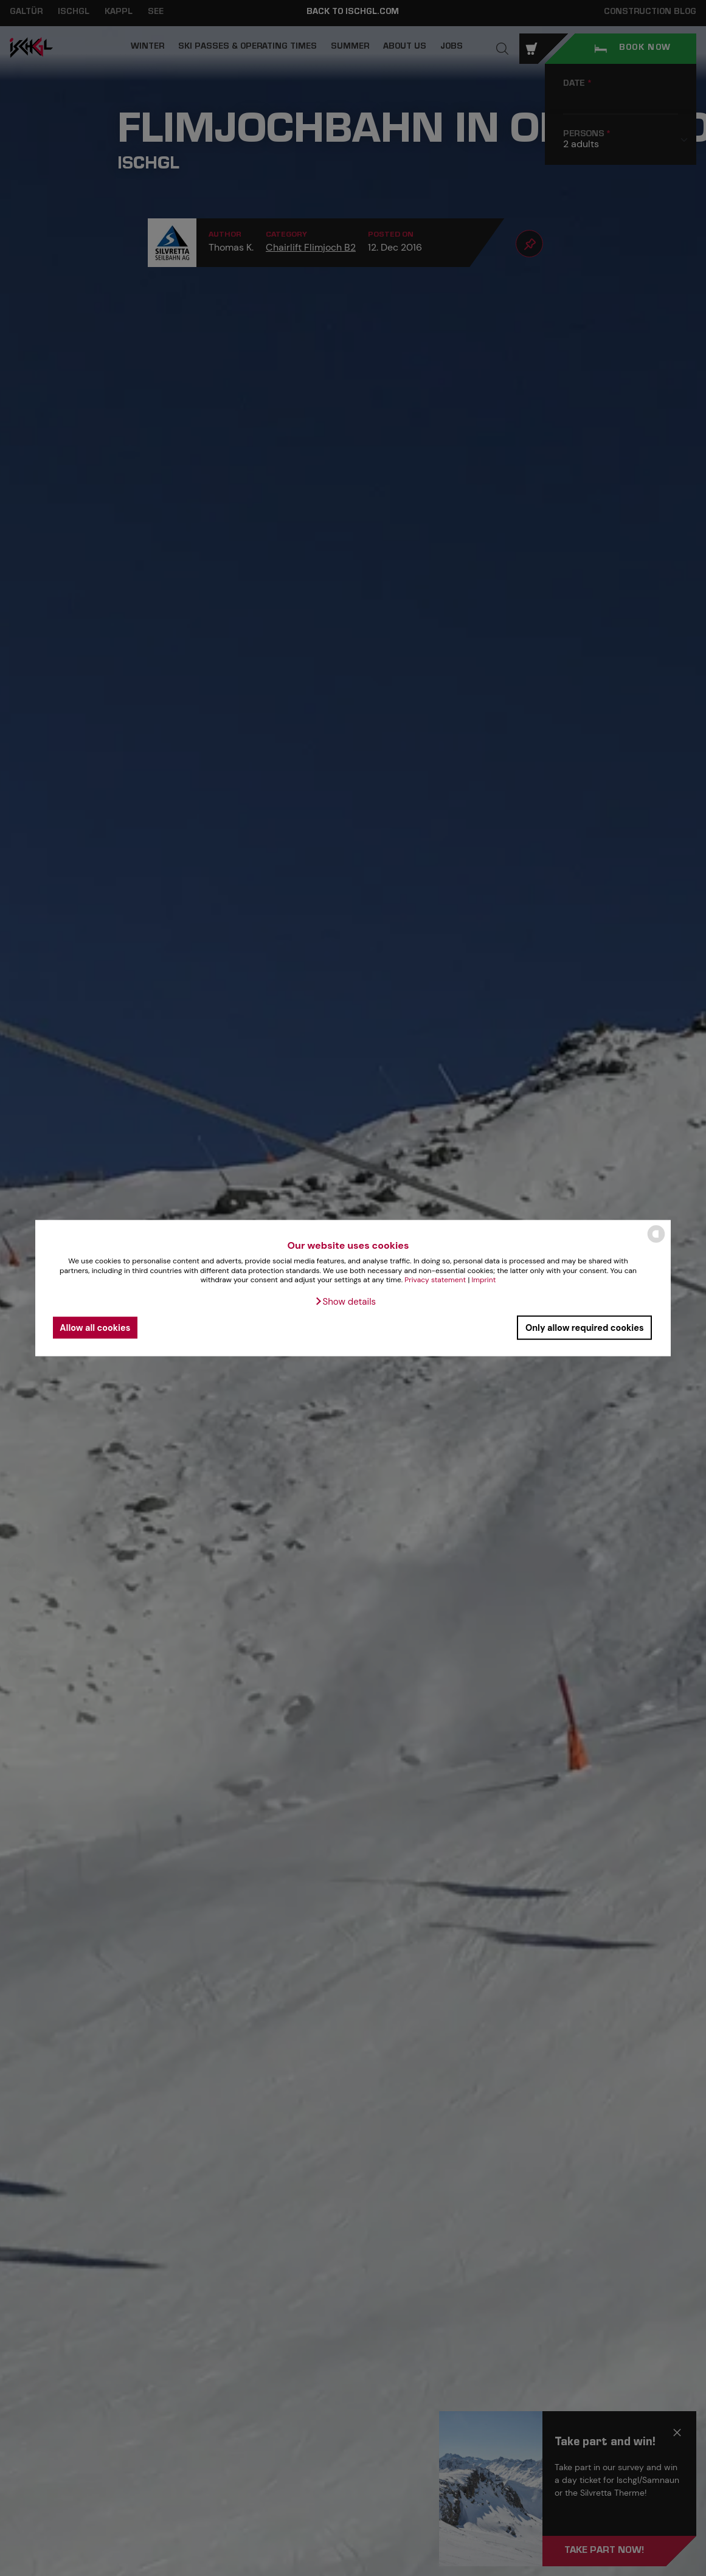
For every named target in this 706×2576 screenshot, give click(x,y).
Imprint (483, 1280)
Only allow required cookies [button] (584, 1327)
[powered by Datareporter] (656, 1241)
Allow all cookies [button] (95, 1327)
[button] (345, 1302)
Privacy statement (435, 1280)
